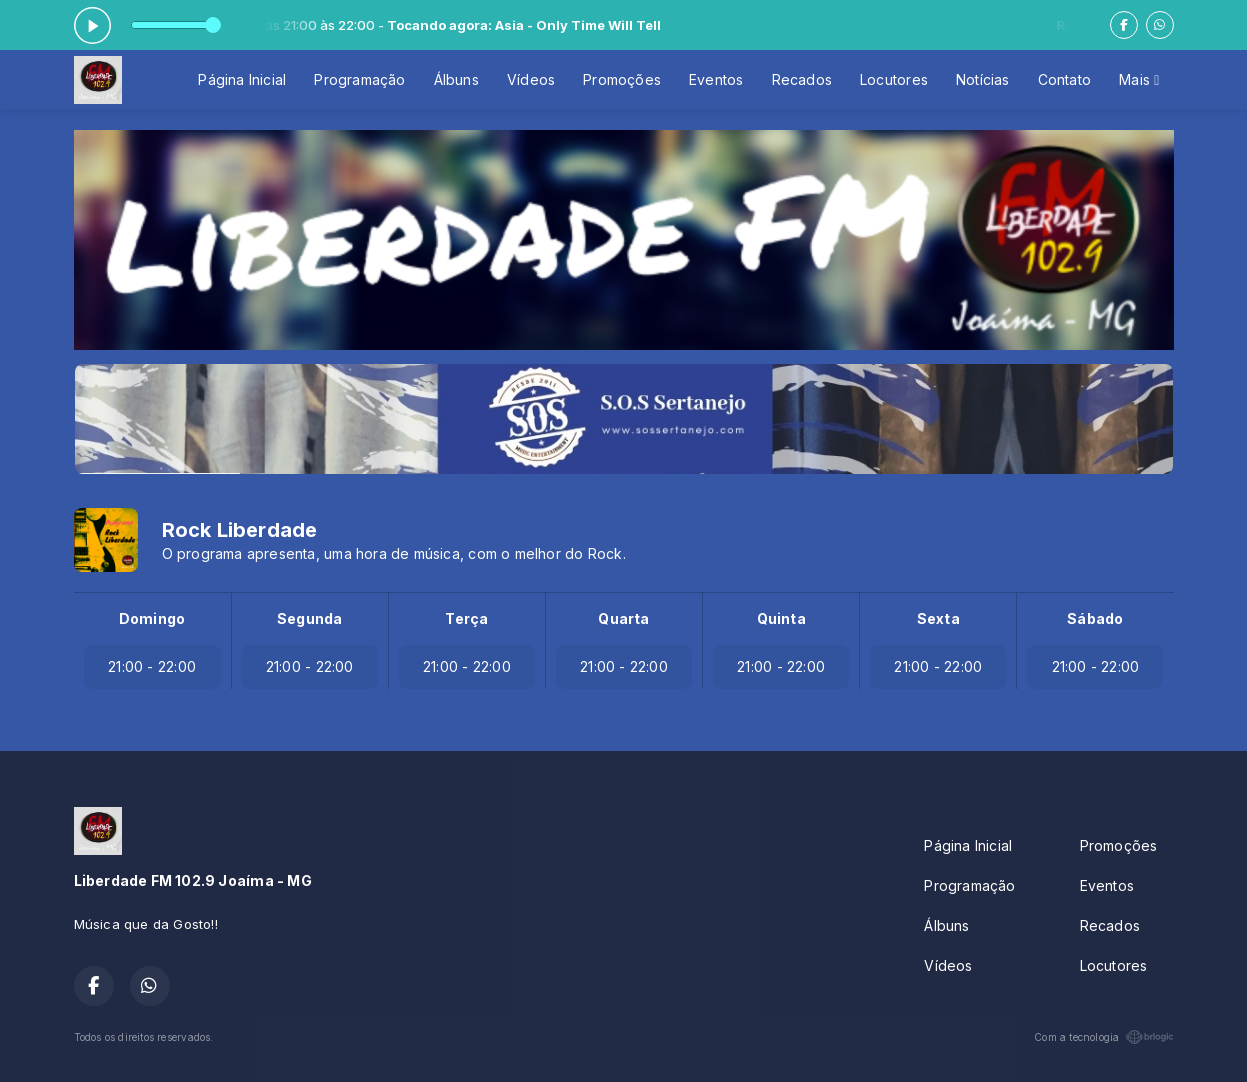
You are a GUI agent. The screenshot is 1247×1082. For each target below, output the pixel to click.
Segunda (309, 618)
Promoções (622, 79)
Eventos (716, 79)
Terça (466, 618)
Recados (802, 79)
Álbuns (456, 79)
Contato (1064, 79)
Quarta (623, 618)
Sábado (1095, 618)
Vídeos (531, 79)
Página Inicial (242, 79)
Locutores (894, 79)
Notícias (983, 79)
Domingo (152, 618)
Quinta (781, 618)
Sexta (938, 618)
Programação (359, 79)
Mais (1139, 79)
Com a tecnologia (1103, 1037)
